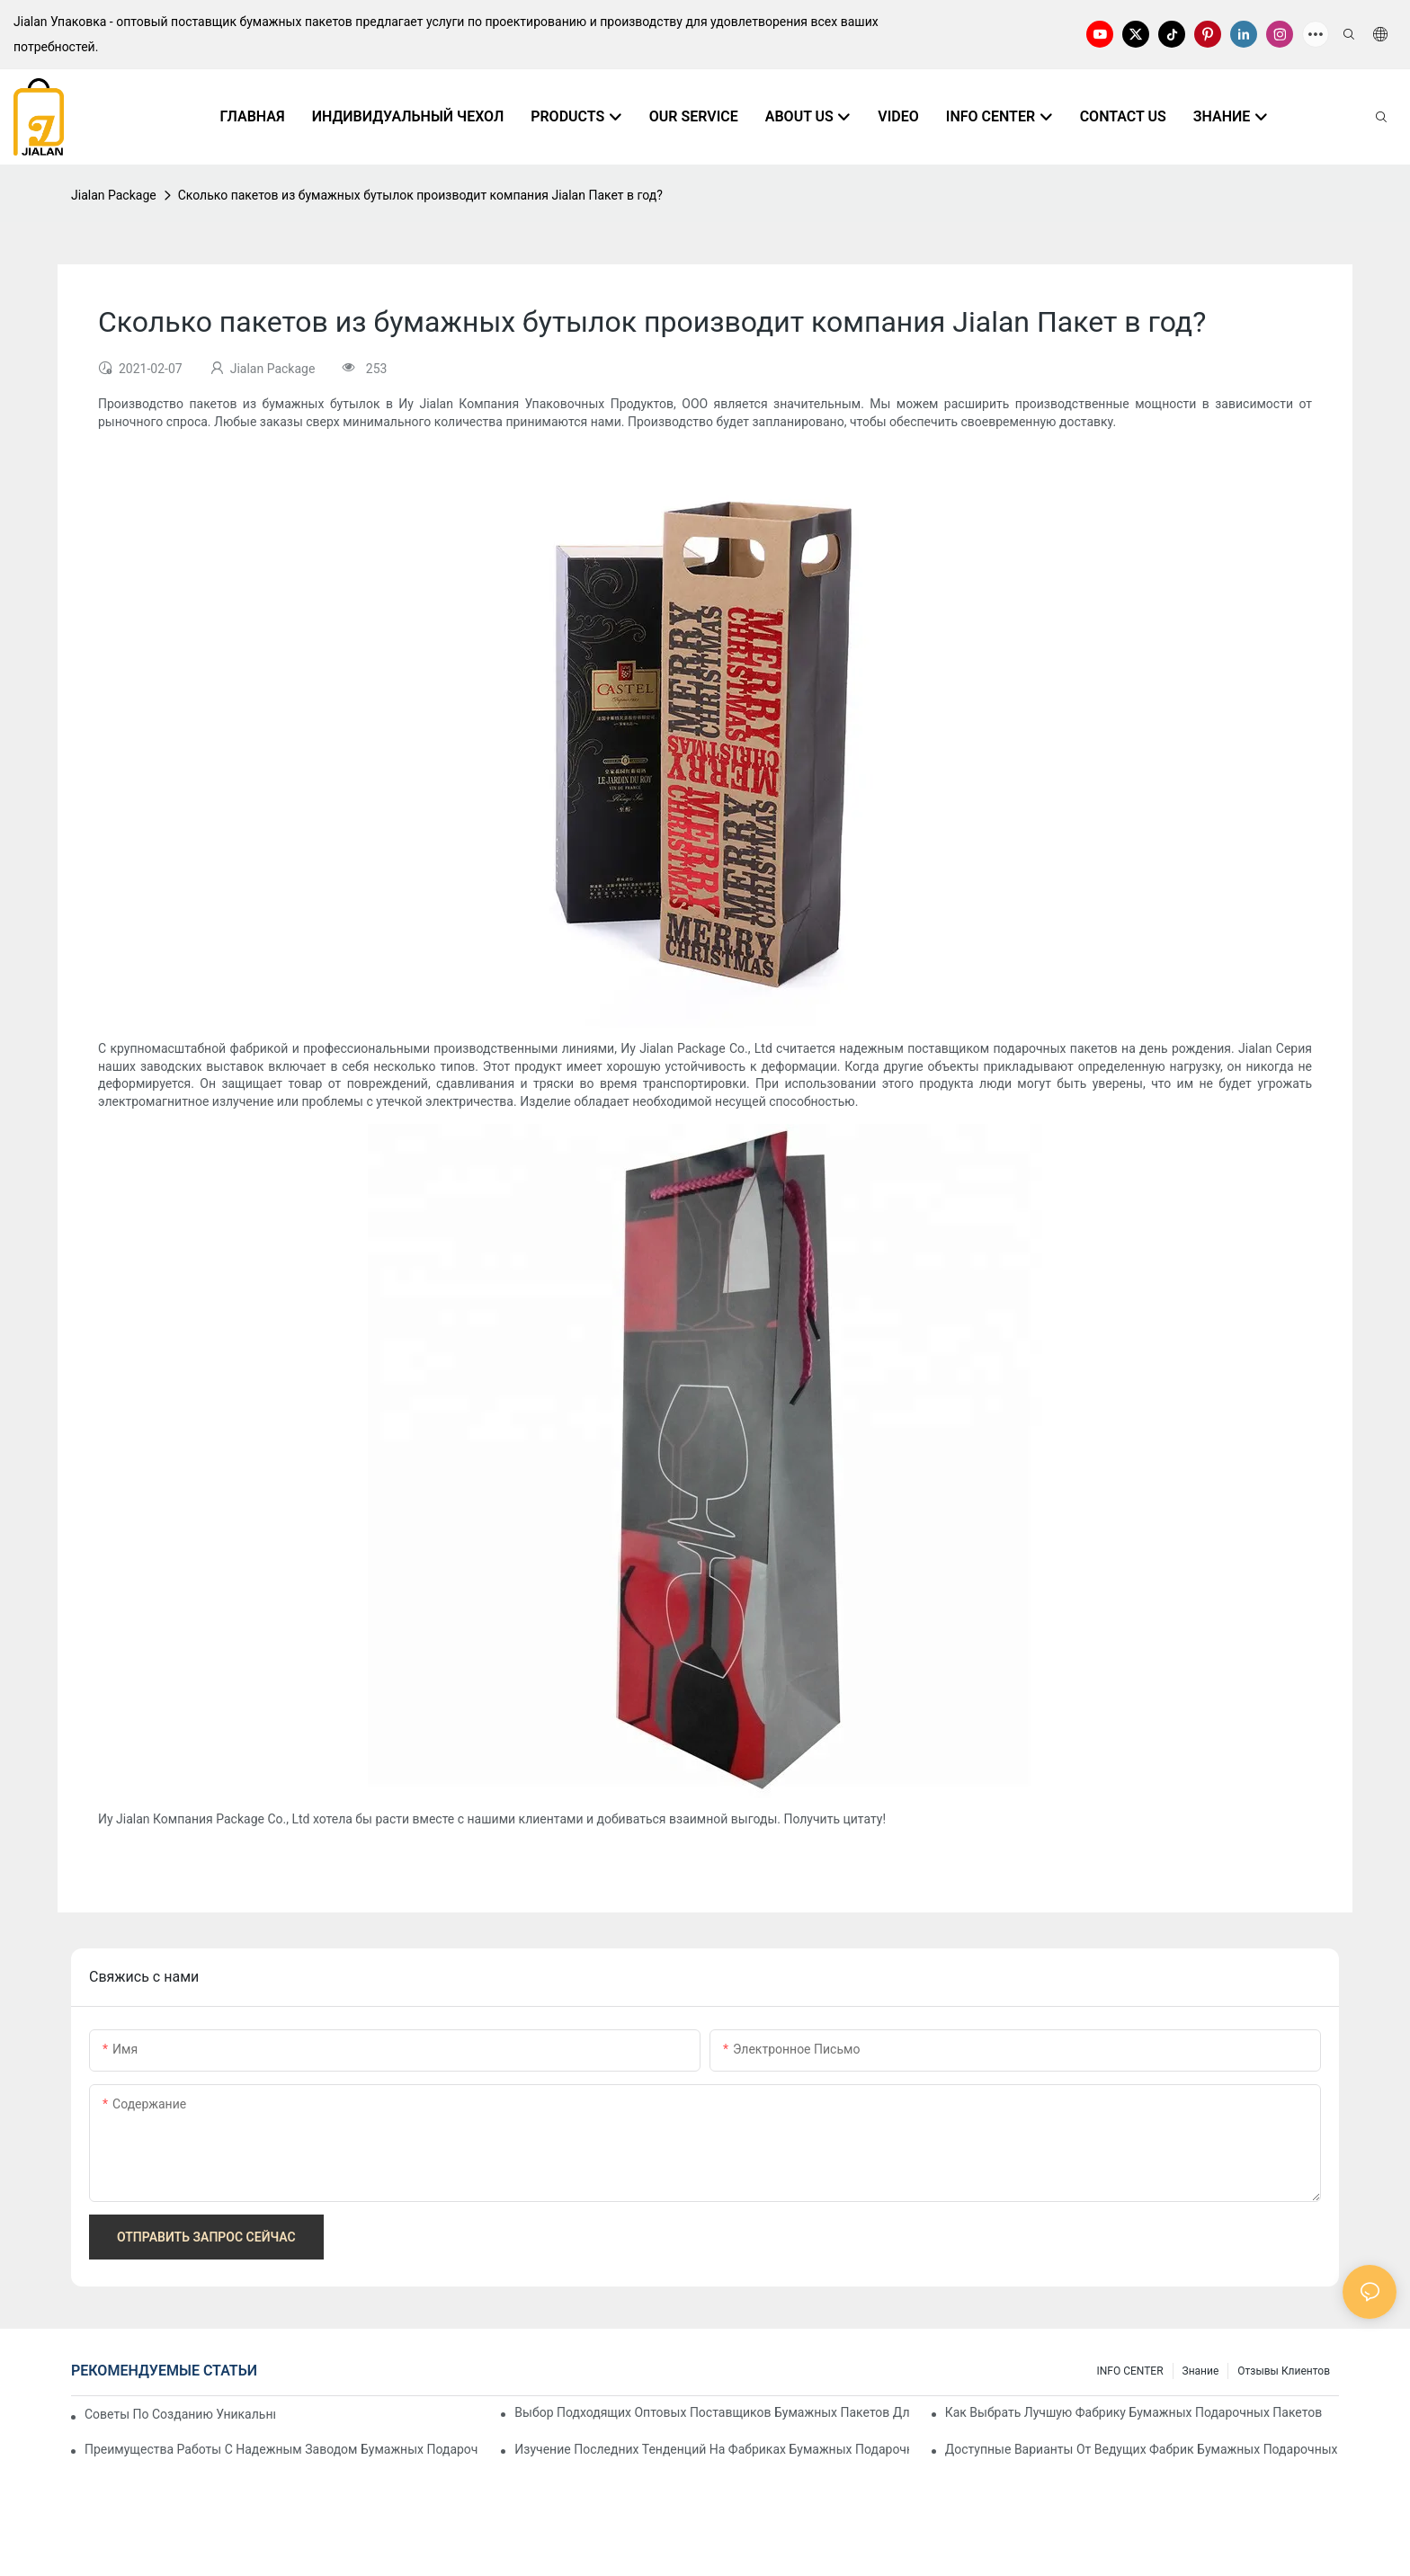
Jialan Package (113, 195)
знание (1200, 2371)
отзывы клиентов (1283, 2371)
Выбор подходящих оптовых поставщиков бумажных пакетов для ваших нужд (711, 2412)
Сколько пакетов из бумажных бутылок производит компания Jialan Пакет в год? (420, 195)
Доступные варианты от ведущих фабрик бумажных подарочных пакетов (1142, 2449)
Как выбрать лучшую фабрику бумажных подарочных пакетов (1133, 2412)
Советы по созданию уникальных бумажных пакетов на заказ (180, 2414)
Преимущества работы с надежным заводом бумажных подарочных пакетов (281, 2449)
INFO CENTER (1129, 2371)
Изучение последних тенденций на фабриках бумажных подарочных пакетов (711, 2449)
